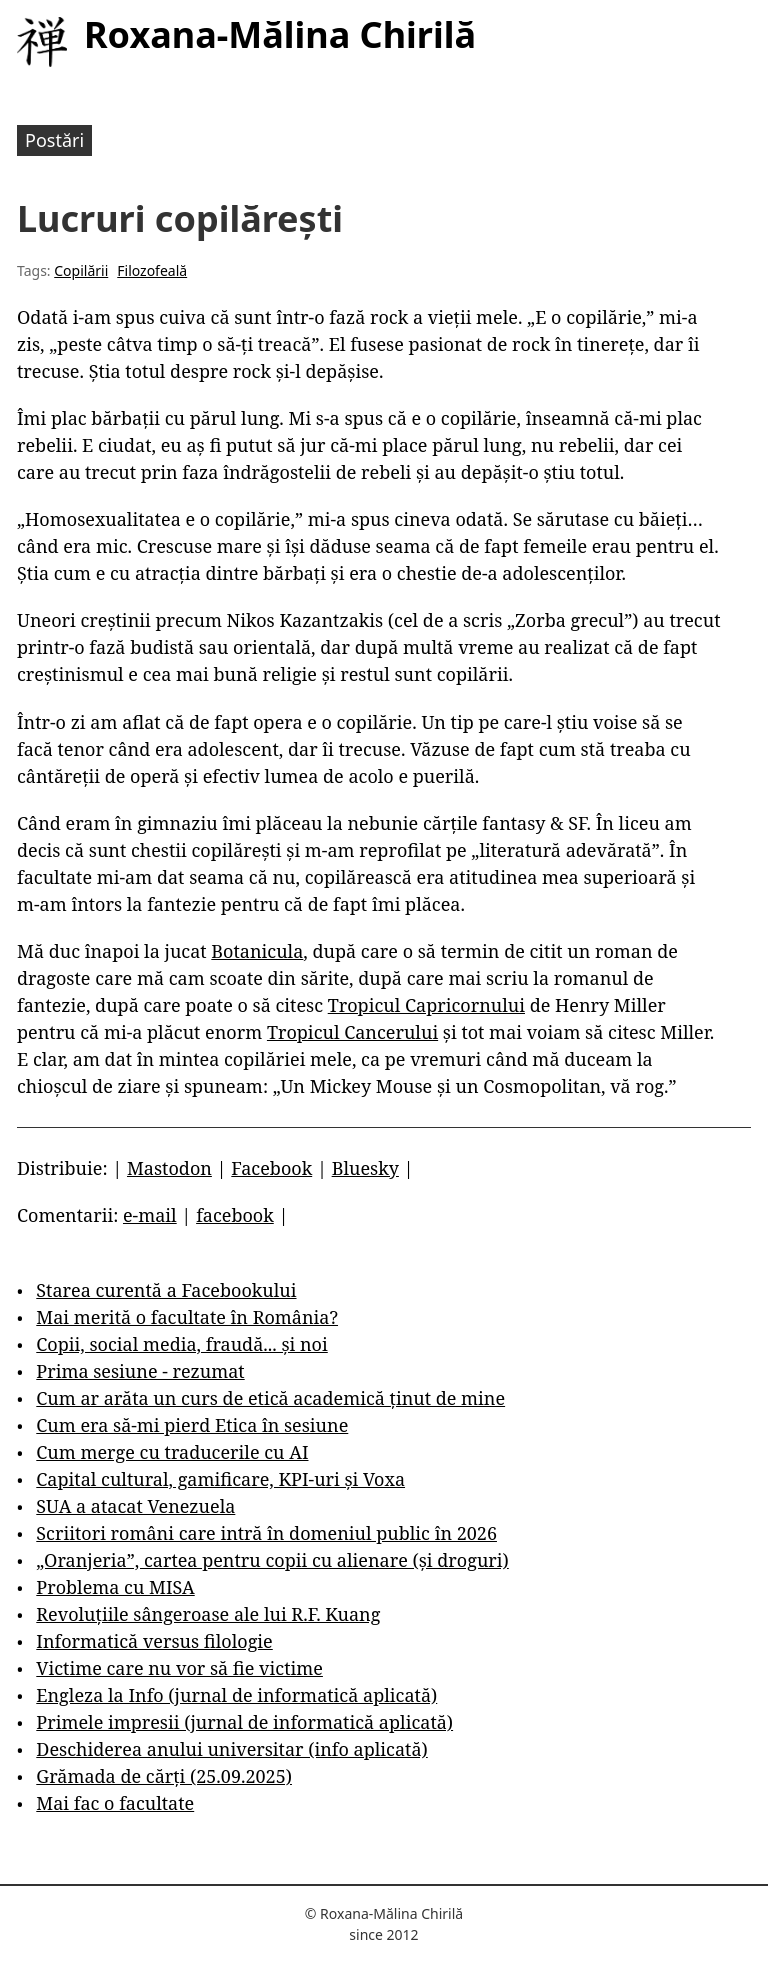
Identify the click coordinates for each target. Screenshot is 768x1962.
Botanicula (257, 951)
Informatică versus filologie (154, 1641)
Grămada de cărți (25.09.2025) (164, 1776)
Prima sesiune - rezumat (140, 1371)
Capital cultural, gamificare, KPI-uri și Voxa (220, 1479)
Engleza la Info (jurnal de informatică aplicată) (236, 1695)
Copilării (81, 270)
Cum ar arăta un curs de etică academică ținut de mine (270, 1398)
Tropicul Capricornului (426, 1005)
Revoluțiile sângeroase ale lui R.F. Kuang (208, 1614)
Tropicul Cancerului (352, 1032)
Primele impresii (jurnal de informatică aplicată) (244, 1722)
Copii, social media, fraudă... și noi (181, 1344)
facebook (235, 1215)
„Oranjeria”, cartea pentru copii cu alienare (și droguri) (272, 1560)
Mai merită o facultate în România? (187, 1317)
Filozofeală (152, 270)
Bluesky (365, 1168)
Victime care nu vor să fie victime (179, 1668)
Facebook (271, 1168)
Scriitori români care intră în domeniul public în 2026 (266, 1533)
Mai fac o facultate (115, 1803)
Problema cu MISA (115, 1587)
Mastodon (169, 1168)
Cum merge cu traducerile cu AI (172, 1452)
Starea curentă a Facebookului (166, 1290)
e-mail (150, 1215)
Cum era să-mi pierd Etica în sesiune (192, 1425)
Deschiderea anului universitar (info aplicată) (231, 1749)
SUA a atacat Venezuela (135, 1506)
